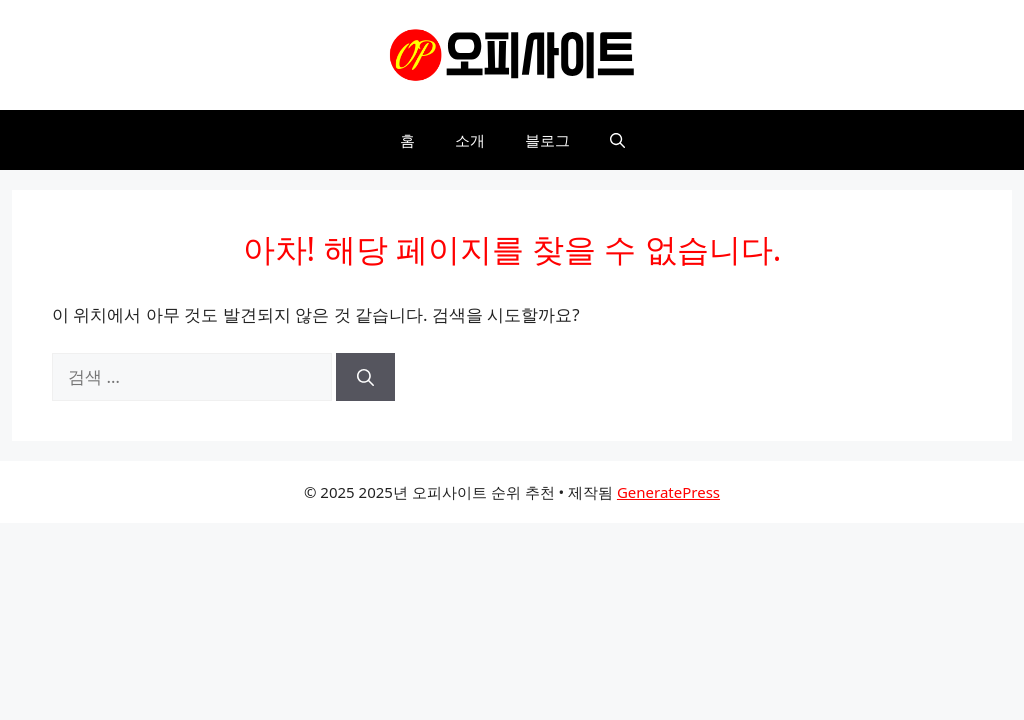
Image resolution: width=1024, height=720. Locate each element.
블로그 (547, 140)
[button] (617, 140)
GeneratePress (668, 492)
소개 (470, 140)
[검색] (365, 377)
